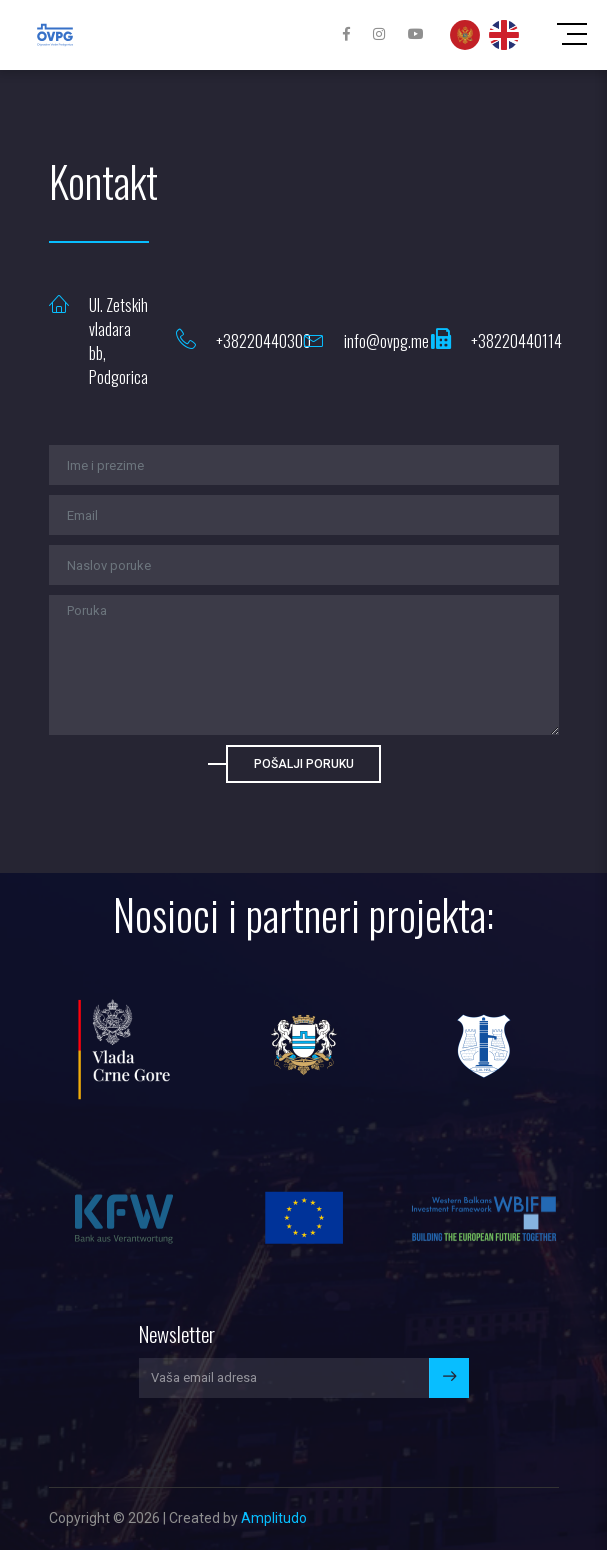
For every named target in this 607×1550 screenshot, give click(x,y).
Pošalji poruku (304, 764)
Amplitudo (274, 1518)
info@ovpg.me (386, 341)
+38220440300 (263, 341)
